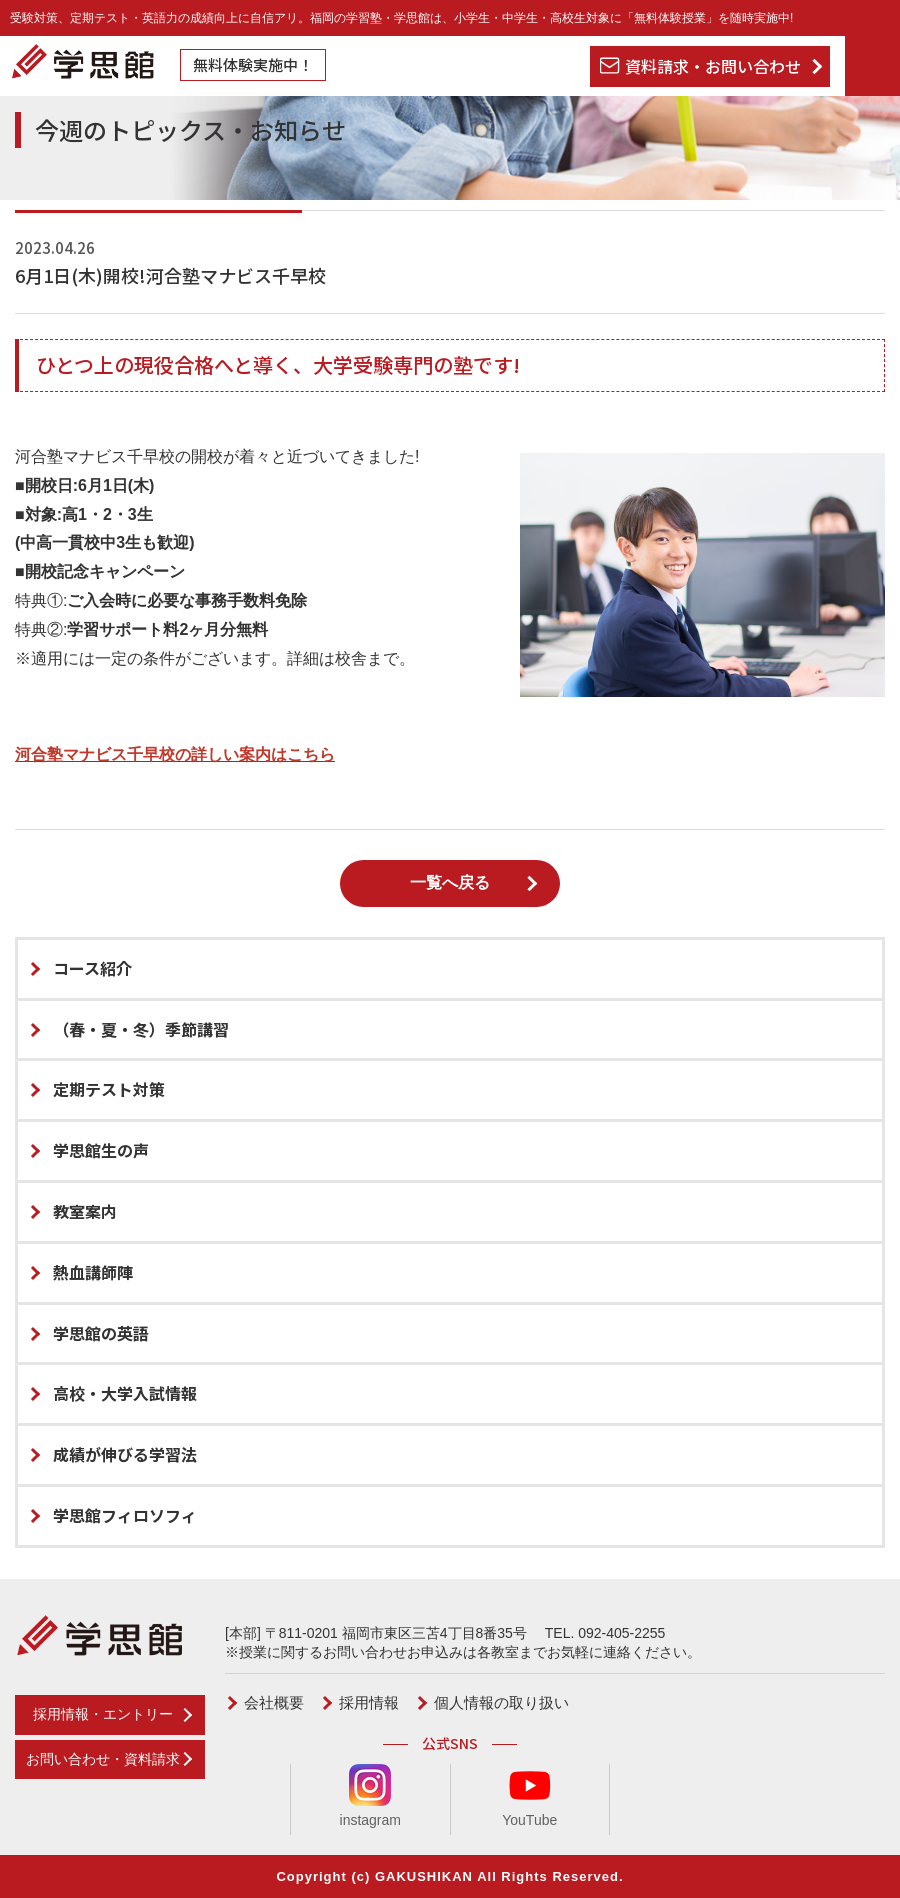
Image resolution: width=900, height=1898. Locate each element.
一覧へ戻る (450, 882)
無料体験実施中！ (253, 64)
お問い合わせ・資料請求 (103, 1759)
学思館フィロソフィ (125, 1515)
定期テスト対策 (109, 1089)
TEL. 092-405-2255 (605, 1633)
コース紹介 (92, 968)
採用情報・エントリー (103, 1714)
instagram (370, 1796)
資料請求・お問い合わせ (713, 66)
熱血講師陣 (93, 1272)
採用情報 (369, 1702)
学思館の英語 (101, 1333)
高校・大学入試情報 (125, 1393)
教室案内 (85, 1211)
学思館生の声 (101, 1150)
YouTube (529, 1796)
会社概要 (274, 1702)
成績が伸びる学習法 (125, 1454)
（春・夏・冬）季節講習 (141, 1029)
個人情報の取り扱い (501, 1702)
